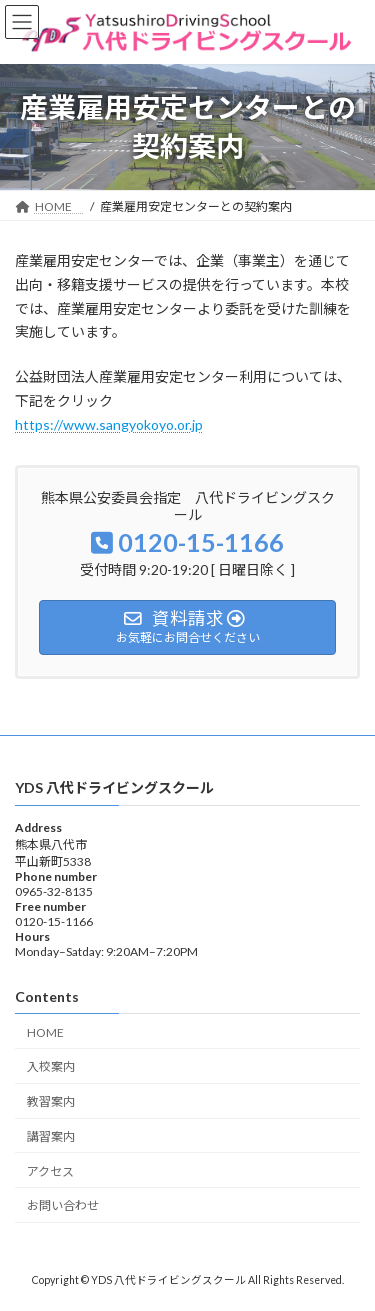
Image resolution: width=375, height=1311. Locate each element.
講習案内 (51, 1136)
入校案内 (51, 1066)
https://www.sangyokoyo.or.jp (109, 424)
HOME (51, 1032)
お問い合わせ (63, 1206)
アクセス (50, 1171)
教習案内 (51, 1101)
